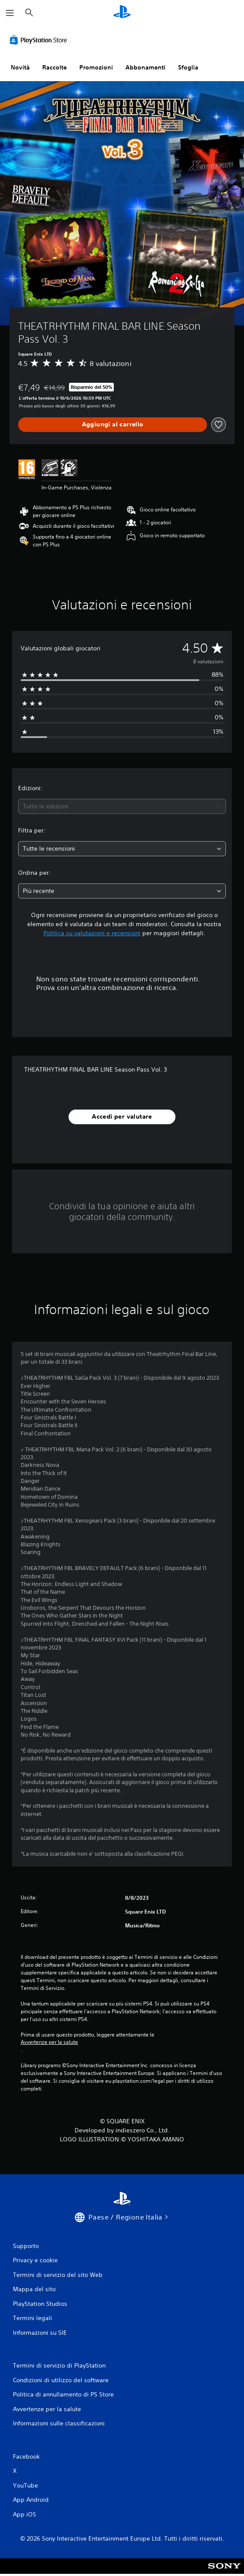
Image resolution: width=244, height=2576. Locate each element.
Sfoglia (188, 67)
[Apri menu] (9, 13)
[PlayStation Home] (122, 13)
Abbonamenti (145, 67)
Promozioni (96, 67)
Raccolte (54, 67)
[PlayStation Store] (40, 40)
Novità (20, 67)
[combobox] (122, 806)
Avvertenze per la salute (49, 2042)
